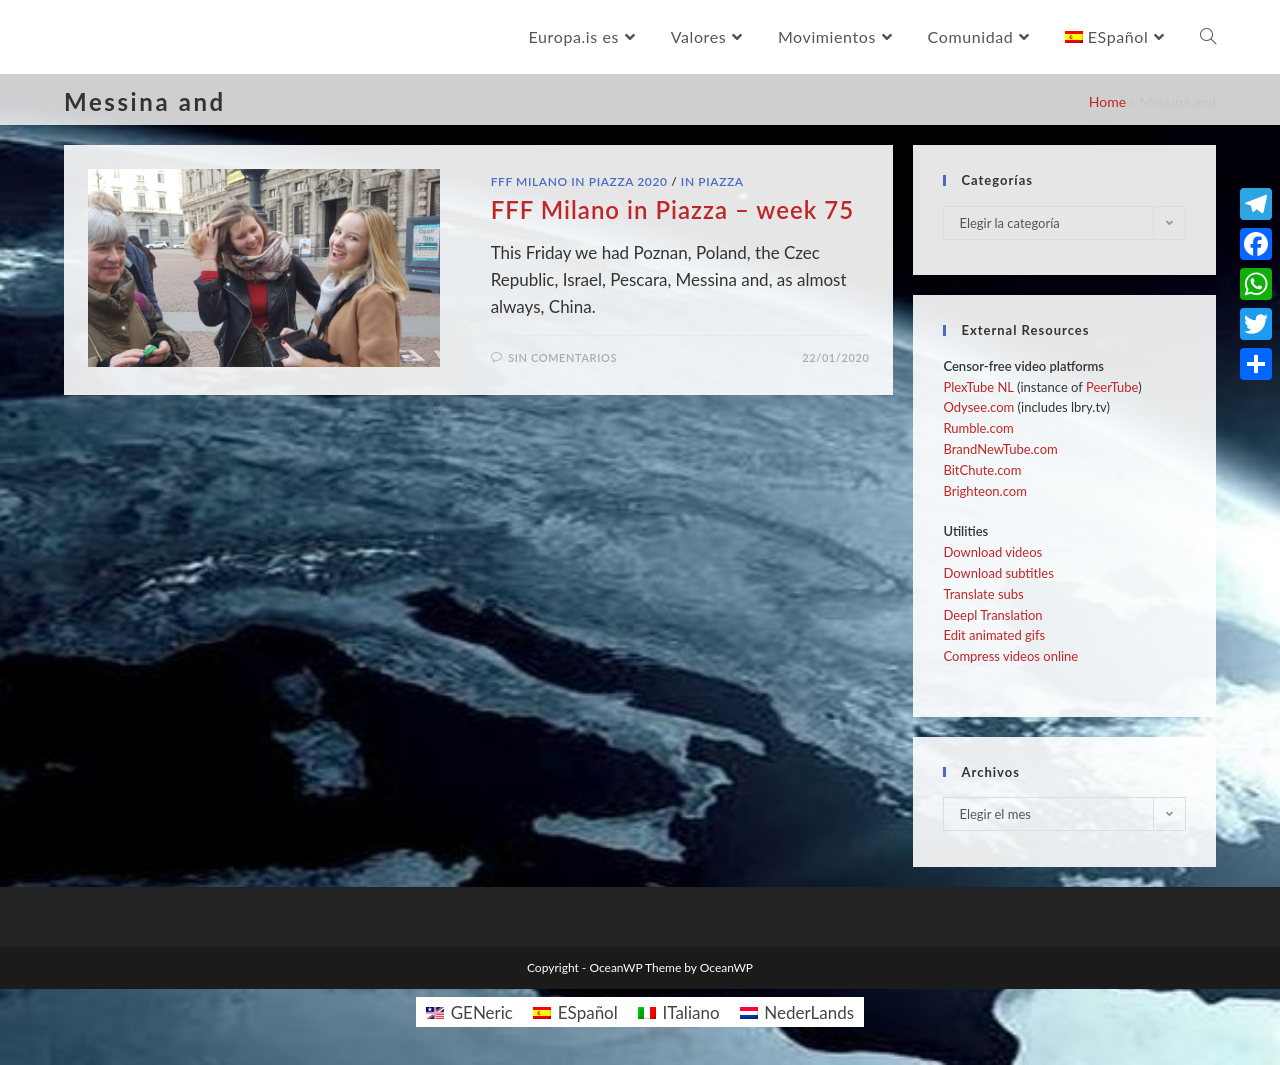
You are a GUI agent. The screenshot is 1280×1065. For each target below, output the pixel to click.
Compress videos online (1010, 656)
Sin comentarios (562, 357)
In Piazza (712, 181)
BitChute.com (982, 470)
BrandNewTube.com (1000, 449)
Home (1107, 101)
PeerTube (1112, 387)
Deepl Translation (992, 615)
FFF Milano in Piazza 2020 (579, 181)
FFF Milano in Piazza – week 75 (672, 209)
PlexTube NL (978, 387)
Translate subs (983, 594)
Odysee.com (978, 407)
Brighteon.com (984, 491)
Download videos (992, 552)
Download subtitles (998, 573)
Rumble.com (978, 428)
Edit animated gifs (994, 635)
